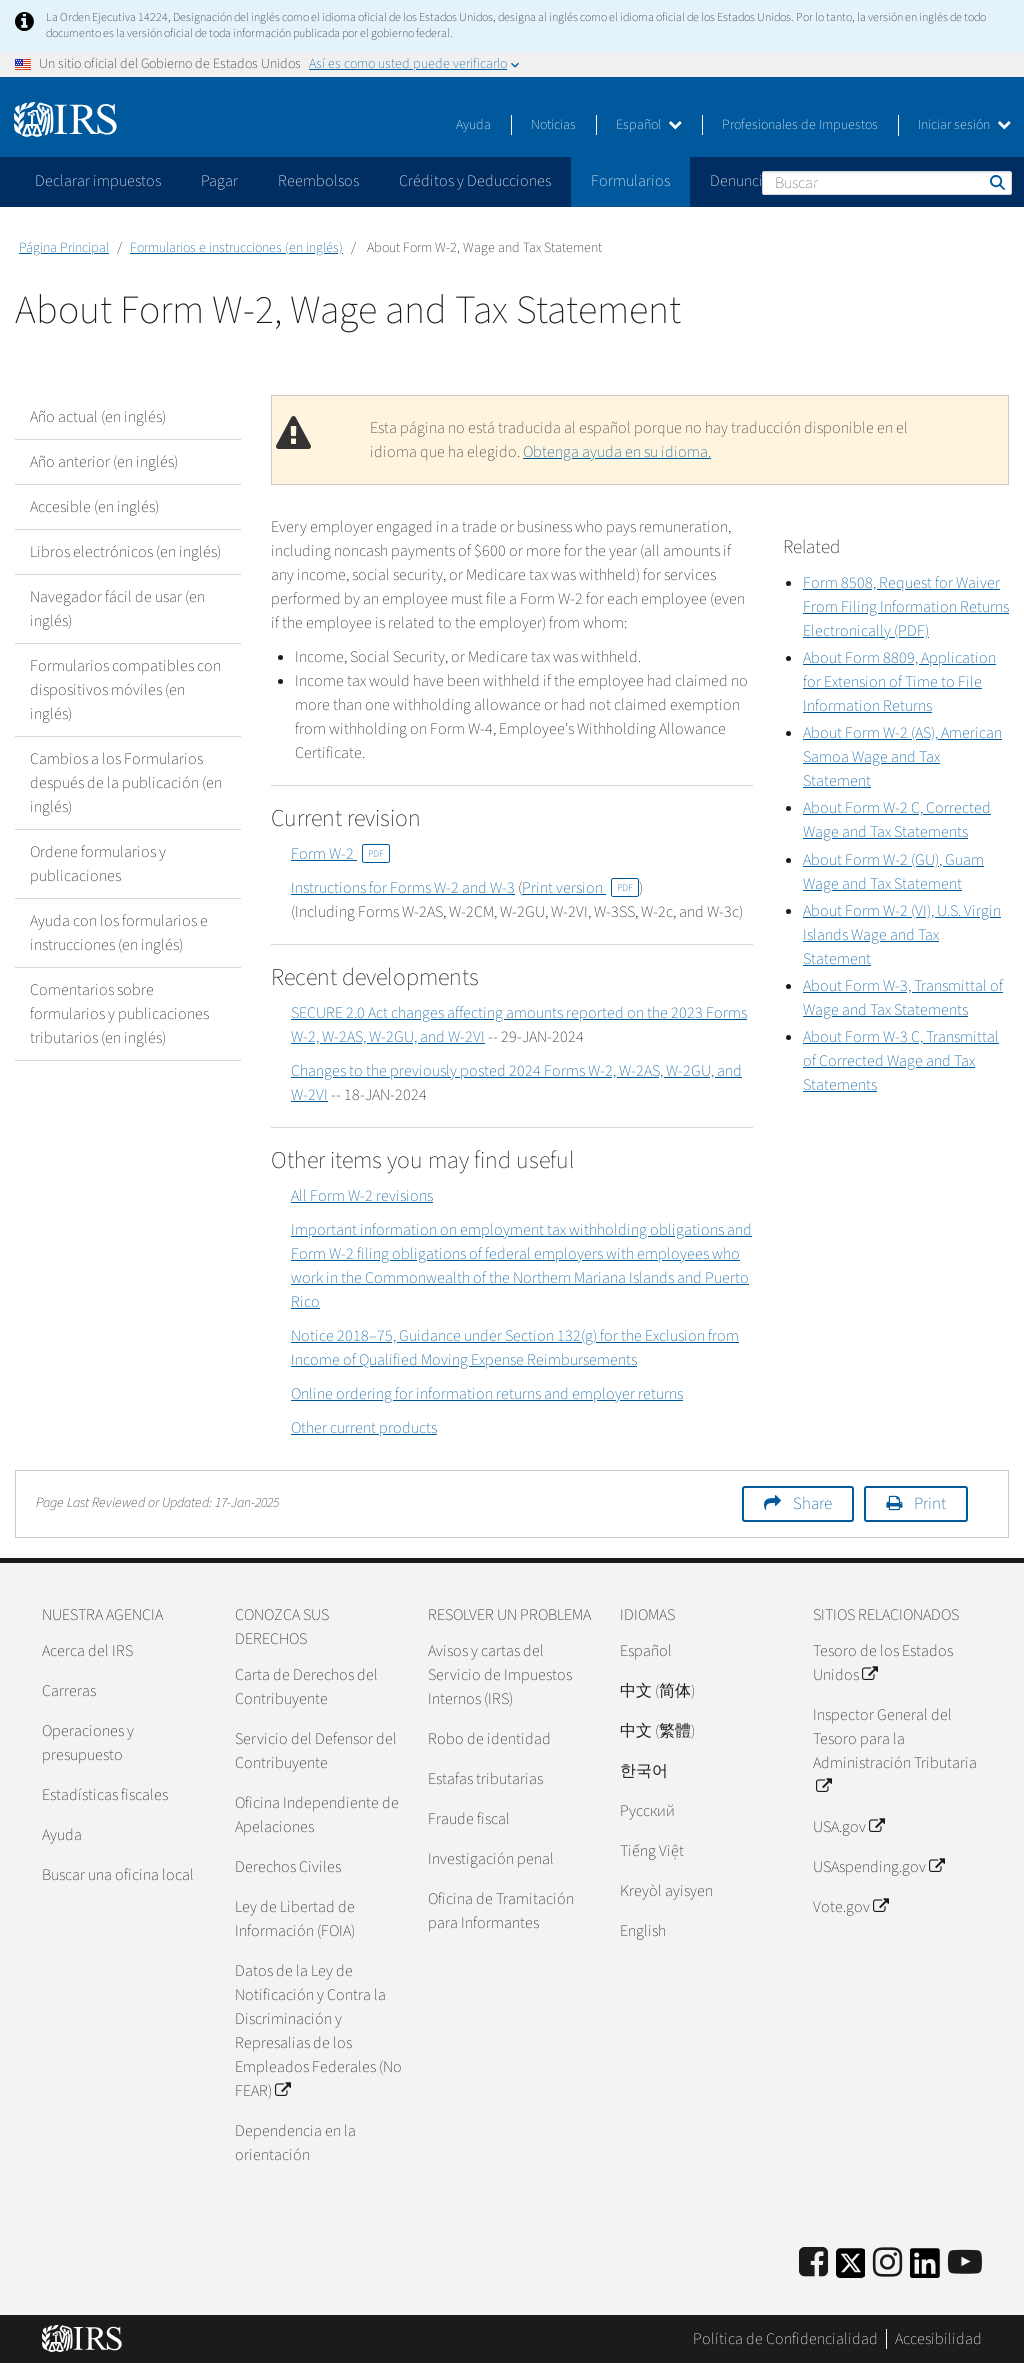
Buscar (996, 182)
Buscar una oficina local (118, 1875)
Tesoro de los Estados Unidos (883, 1663)
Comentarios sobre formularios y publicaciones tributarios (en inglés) (119, 1014)
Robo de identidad (489, 1739)
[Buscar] (887, 183)
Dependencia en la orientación (295, 2143)
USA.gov (848, 1827)
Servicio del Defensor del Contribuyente (316, 1751)
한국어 (644, 1771)
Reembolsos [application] (318, 181)
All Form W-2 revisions (362, 1196)
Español (649, 125)
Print (930, 1504)
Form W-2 (340, 854)
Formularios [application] (630, 181)
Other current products (364, 1428)
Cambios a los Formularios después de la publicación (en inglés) (126, 783)
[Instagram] (887, 2263)
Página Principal (64, 248)
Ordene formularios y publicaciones (98, 864)
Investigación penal (491, 1859)
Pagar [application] (219, 181)
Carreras (69, 1691)
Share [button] (812, 1504)
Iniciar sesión (964, 125)
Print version (580, 888)
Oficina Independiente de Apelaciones (317, 1815)
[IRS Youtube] (965, 2263)
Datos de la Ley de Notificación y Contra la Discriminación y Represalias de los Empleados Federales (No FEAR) (318, 2031)
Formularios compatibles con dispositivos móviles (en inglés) (125, 690)
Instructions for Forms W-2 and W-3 (403, 888)
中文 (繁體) (657, 1731)
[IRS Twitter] (851, 2269)
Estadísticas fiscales (105, 1795)
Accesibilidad (938, 2339)
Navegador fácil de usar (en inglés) (117, 609)
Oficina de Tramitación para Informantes (501, 1911)
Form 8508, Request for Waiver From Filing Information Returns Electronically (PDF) (906, 607)
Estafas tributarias (485, 1779)
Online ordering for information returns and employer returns (487, 1394)
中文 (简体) (657, 1691)
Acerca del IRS (87, 1651)
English (643, 1931)
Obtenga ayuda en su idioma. (617, 452)
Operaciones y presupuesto (88, 1743)
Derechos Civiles (288, 1867)
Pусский (647, 1811)
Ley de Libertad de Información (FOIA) (295, 1919)
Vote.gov (850, 1907)
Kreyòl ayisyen (666, 1891)
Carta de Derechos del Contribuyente (306, 1687)
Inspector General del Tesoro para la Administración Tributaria (895, 1751)
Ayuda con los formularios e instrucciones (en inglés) (119, 933)
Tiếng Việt (652, 1851)
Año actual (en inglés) (98, 417)
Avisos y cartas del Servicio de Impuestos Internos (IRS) (500, 1675)
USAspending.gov (878, 1867)
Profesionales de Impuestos (800, 125)
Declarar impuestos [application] (98, 181)
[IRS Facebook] (813, 2263)
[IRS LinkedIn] (925, 2269)
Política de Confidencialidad (785, 2339)
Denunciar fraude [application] (765, 181)
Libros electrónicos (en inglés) (125, 552)
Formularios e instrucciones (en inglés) (236, 248)
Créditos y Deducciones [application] (475, 181)
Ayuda (473, 125)
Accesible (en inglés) (94, 507)
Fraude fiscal (469, 1819)
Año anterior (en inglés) (104, 462)
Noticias (553, 125)
